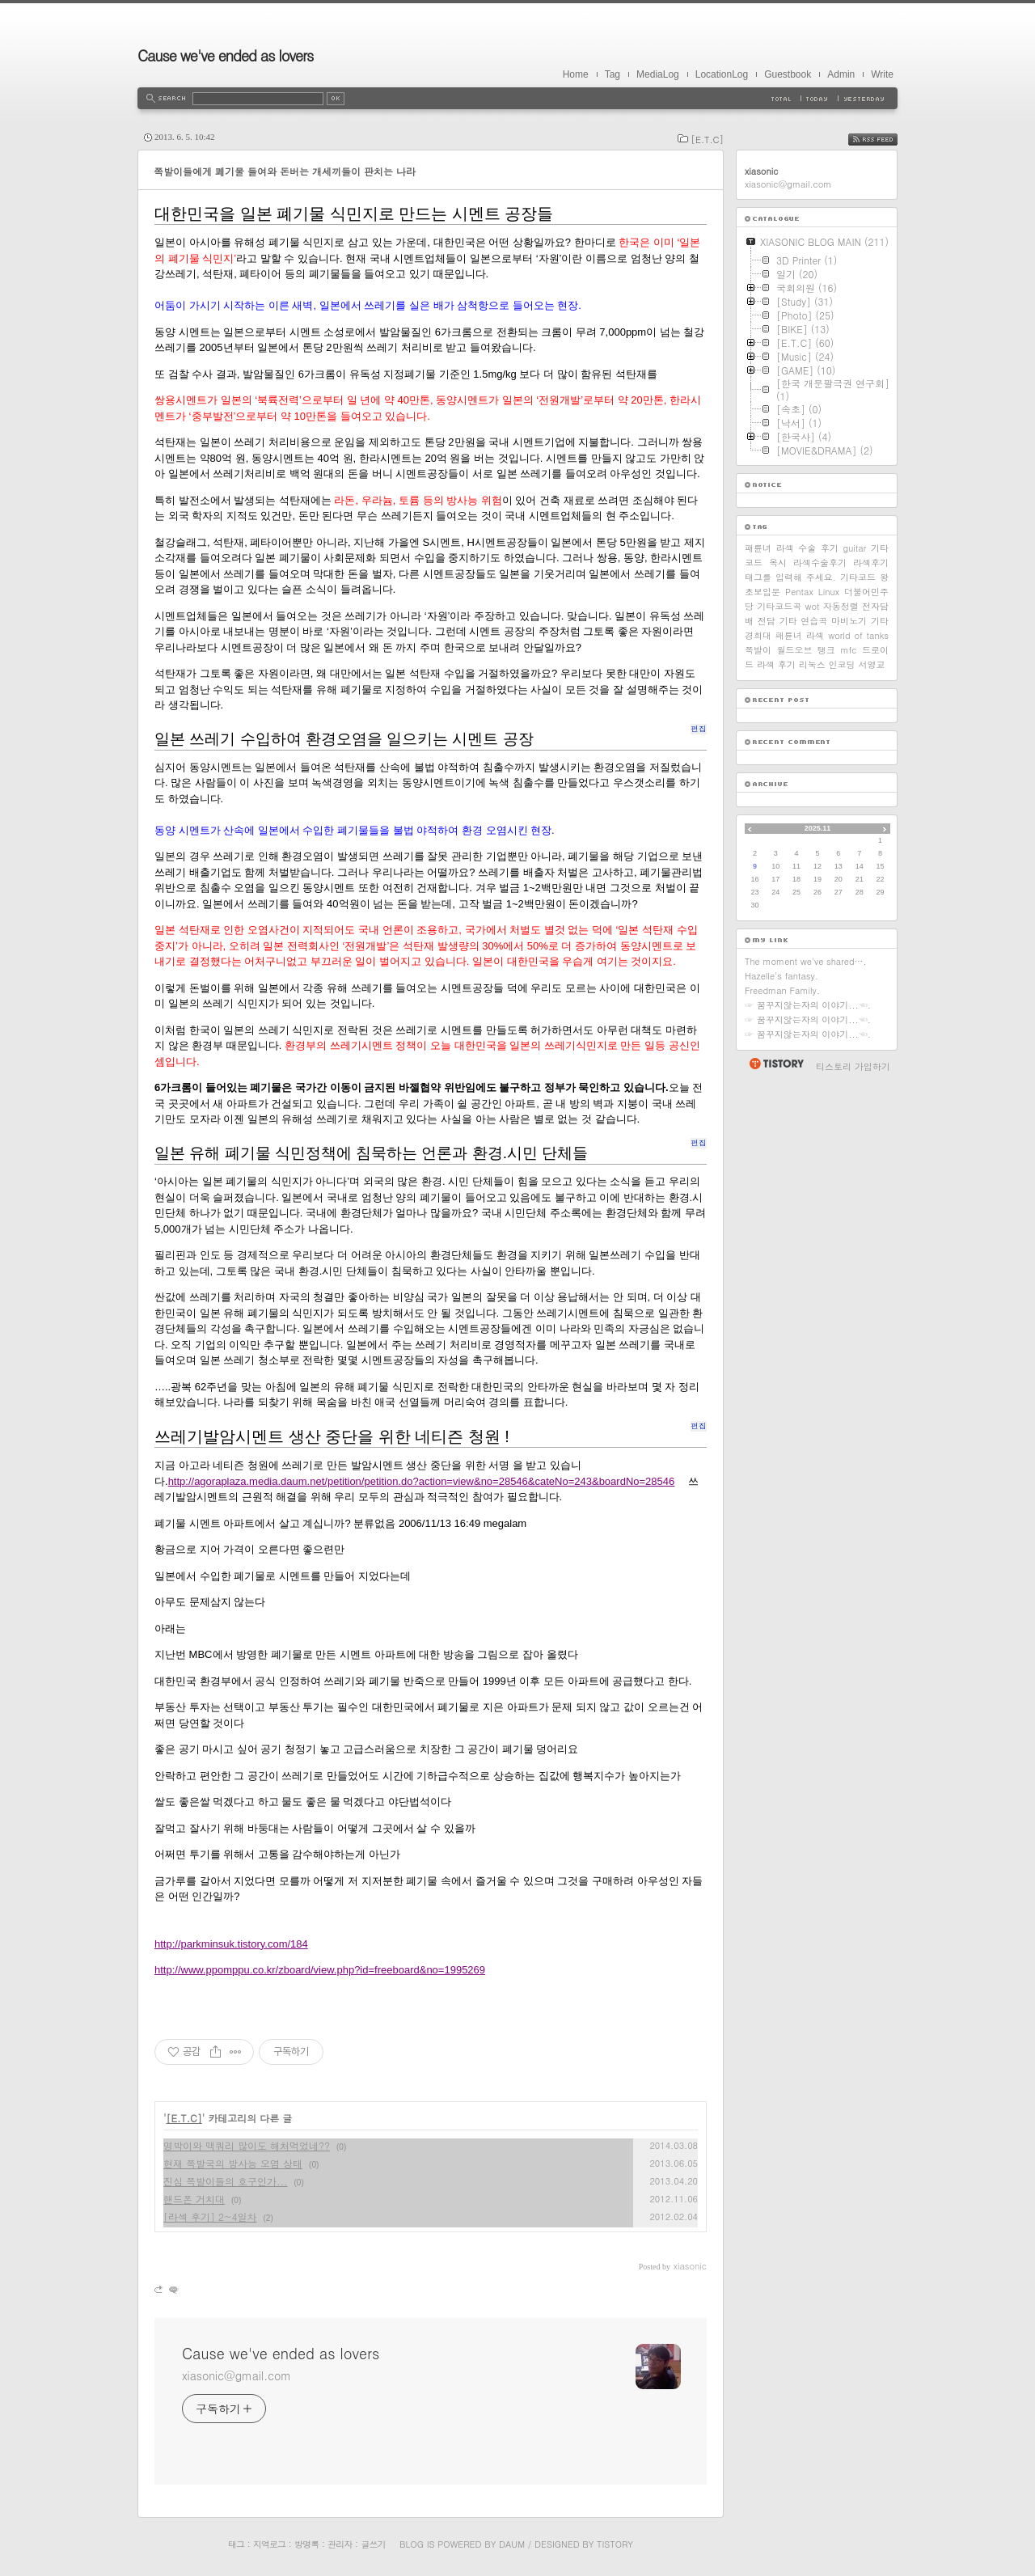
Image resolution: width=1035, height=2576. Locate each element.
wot (812, 606)
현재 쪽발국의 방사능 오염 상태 (232, 2163)
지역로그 (269, 2544)
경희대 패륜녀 (773, 635)
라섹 (815, 635)
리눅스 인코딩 (827, 664)
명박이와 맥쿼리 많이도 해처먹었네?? (246, 2145)
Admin (841, 74)
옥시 (778, 562)
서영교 (871, 664)
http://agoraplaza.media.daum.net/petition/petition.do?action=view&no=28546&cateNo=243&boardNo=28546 (421, 1481)
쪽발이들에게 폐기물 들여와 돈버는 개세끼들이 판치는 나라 (285, 171)
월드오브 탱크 (806, 650)
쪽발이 (758, 650)
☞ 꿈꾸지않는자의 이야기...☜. (808, 1005)
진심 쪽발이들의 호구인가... (225, 2181)
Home (576, 74)
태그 (236, 2544)
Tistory (615, 2544)
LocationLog (721, 74)
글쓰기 (373, 2544)
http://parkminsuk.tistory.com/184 (231, 1944)
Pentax (799, 592)
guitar (855, 548)
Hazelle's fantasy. (781, 976)
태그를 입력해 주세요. (790, 577)
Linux (828, 592)
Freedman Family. (782, 990)
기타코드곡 (779, 606)
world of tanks (858, 635)
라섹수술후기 (820, 562)
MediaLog (657, 74)
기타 (880, 621)
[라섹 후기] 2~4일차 (210, 2216)
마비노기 (849, 621)
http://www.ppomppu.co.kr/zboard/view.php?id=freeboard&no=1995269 (319, 1970)
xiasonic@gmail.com (236, 2375)
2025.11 (818, 828)
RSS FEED (885, 139)
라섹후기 (871, 562)
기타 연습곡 (803, 621)
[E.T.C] (707, 139)
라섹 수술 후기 (807, 548)
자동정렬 (841, 606)
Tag (612, 74)
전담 (766, 621)
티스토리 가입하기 (853, 1066)
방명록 (306, 2544)
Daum (512, 2544)
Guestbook (787, 74)
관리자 (339, 2544)
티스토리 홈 (776, 1063)
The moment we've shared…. (806, 961)
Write (882, 74)
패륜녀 (758, 548)
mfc (848, 650)
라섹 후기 (776, 664)
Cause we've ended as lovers (225, 55)
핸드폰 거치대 (194, 2199)
